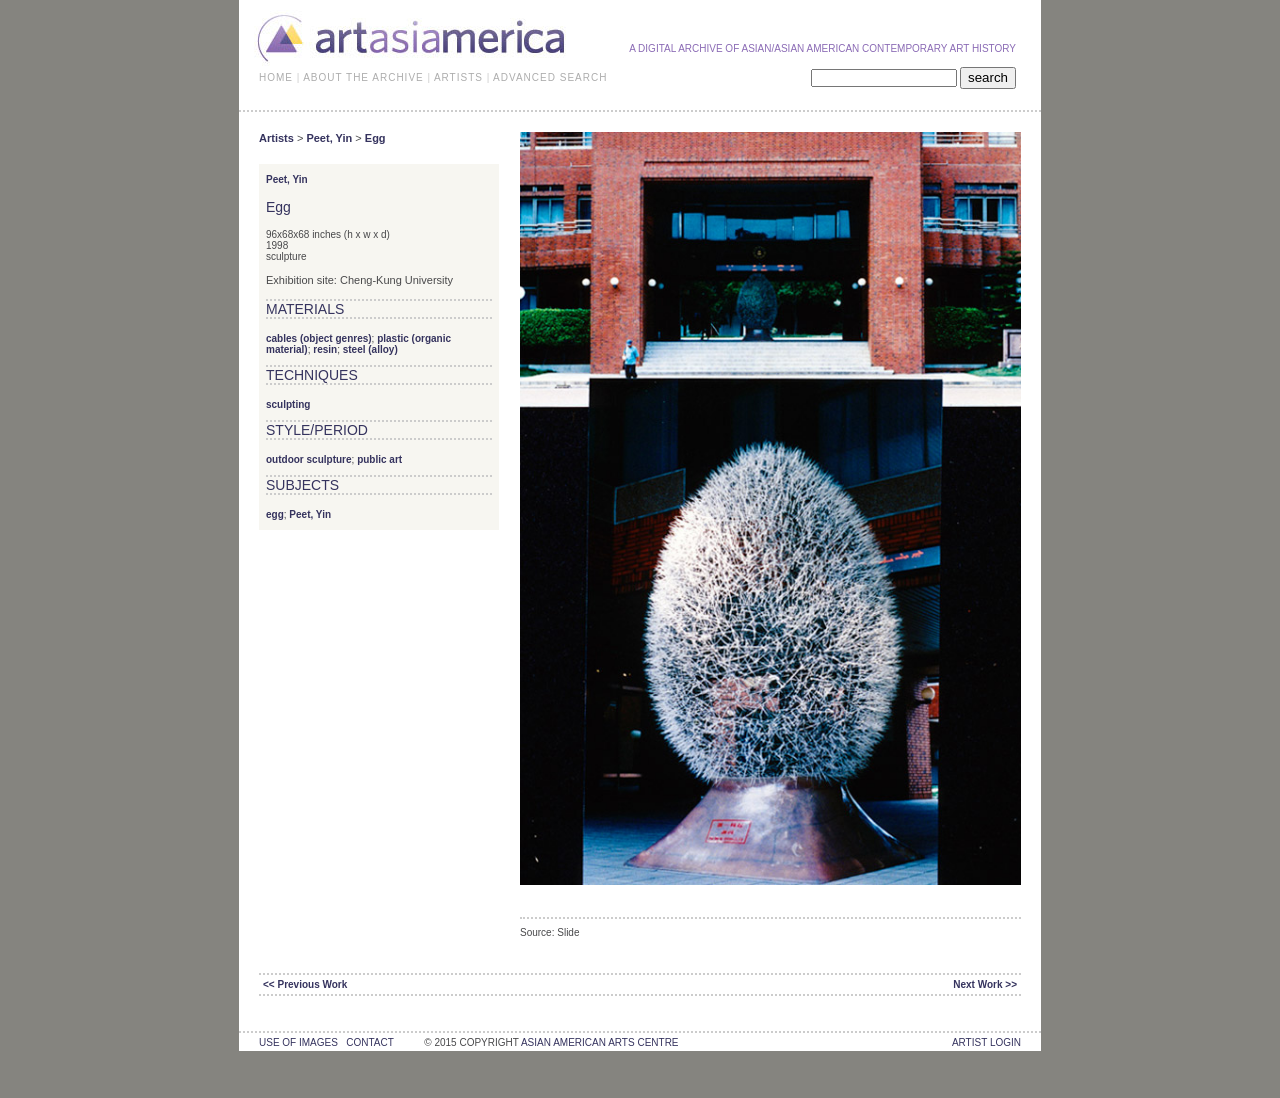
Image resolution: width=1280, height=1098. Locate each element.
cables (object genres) (319, 338)
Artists (276, 138)
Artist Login (986, 1042)
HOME (276, 77)
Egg (375, 138)
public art (379, 459)
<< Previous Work (305, 984)
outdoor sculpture (309, 459)
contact (369, 1042)
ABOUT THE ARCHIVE (363, 77)
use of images (298, 1042)
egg (275, 514)
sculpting (288, 404)
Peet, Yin (329, 138)
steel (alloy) (370, 349)
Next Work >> (985, 984)
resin (325, 349)
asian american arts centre (600, 1042)
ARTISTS (458, 77)
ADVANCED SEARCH (550, 77)
